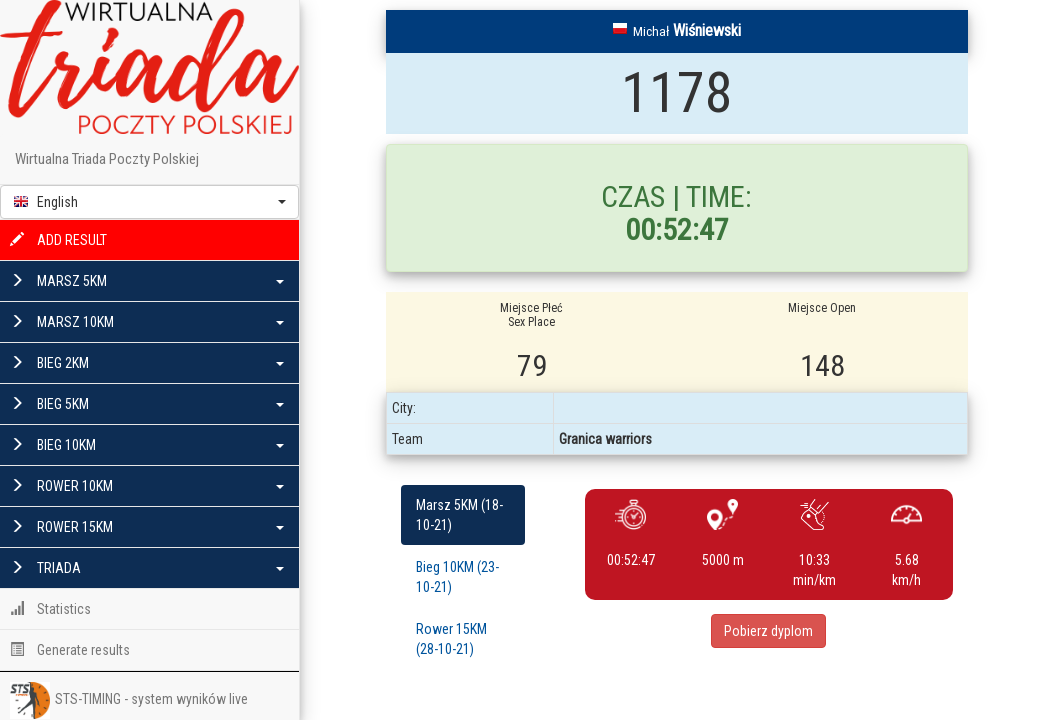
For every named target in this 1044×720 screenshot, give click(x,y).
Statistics (50, 609)
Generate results (70, 650)
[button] (149, 202)
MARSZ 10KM (147, 322)
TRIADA (147, 568)
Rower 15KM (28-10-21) (451, 639)
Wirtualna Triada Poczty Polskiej (107, 159)
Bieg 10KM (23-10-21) (457, 577)
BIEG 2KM (147, 363)
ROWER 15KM (147, 527)
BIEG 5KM (147, 404)
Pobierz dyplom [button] (768, 631)
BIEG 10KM (147, 445)
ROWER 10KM (147, 486)
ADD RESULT (58, 240)
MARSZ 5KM (147, 281)
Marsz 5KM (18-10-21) (459, 515)
